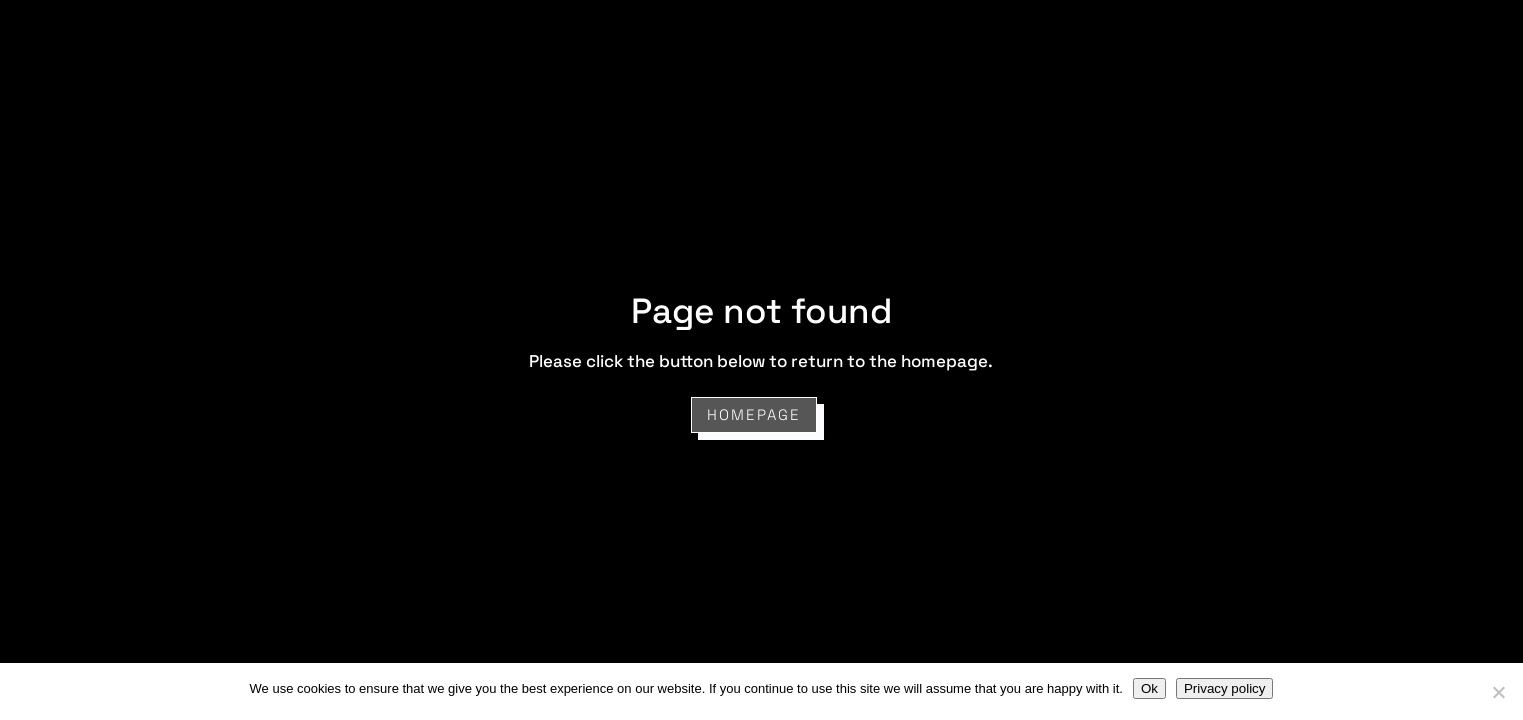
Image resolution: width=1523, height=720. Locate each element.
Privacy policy (1224, 688)
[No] (1498, 692)
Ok (1149, 688)
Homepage (754, 414)
